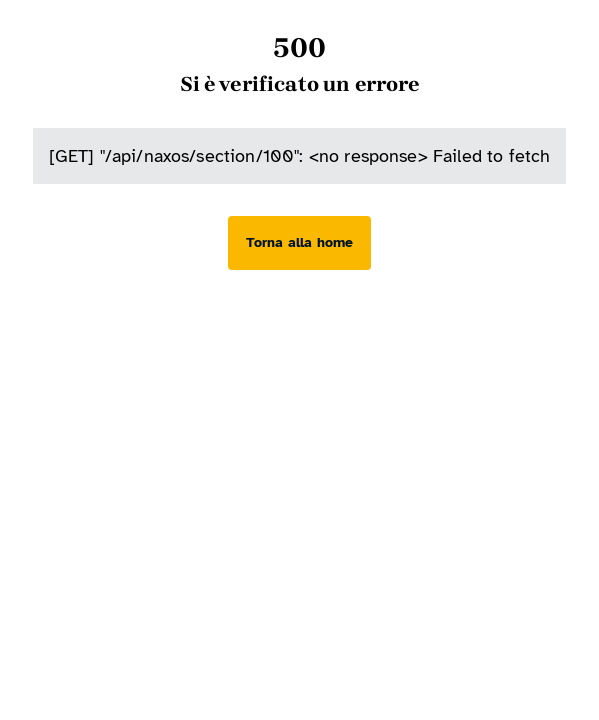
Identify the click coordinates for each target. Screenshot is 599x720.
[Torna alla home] (299, 243)
